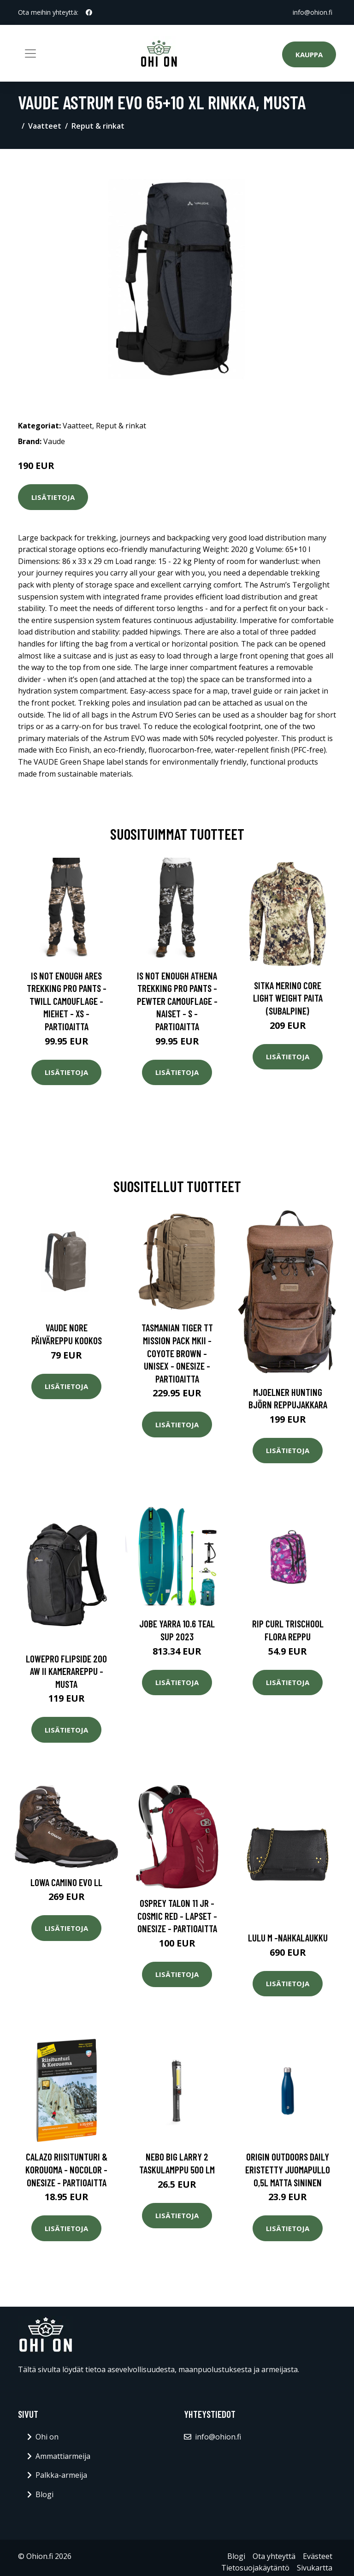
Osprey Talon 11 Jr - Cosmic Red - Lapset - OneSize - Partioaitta (177, 1915)
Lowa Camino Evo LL (66, 1882)
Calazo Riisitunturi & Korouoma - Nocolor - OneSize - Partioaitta (66, 2169)
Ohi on (47, 2437)
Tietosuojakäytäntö (255, 2568)
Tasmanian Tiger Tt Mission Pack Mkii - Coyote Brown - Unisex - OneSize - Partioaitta (177, 1353)
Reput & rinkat (97, 126)
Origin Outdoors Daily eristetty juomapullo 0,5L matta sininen (287, 2169)
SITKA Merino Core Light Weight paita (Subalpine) (288, 997)
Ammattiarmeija (62, 2456)
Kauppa (309, 54)
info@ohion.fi (312, 12)
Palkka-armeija (61, 2475)
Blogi (44, 2494)
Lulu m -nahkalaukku (288, 1937)
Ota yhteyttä (274, 2556)
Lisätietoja (53, 497)
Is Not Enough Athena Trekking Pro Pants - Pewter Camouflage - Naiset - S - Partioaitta (177, 1001)
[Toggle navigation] (30, 53)
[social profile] (89, 12)
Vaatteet (44, 126)
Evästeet (317, 2556)
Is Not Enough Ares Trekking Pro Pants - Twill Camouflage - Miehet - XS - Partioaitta (66, 1001)
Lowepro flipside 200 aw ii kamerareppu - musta (66, 1671)
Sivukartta (314, 2568)
